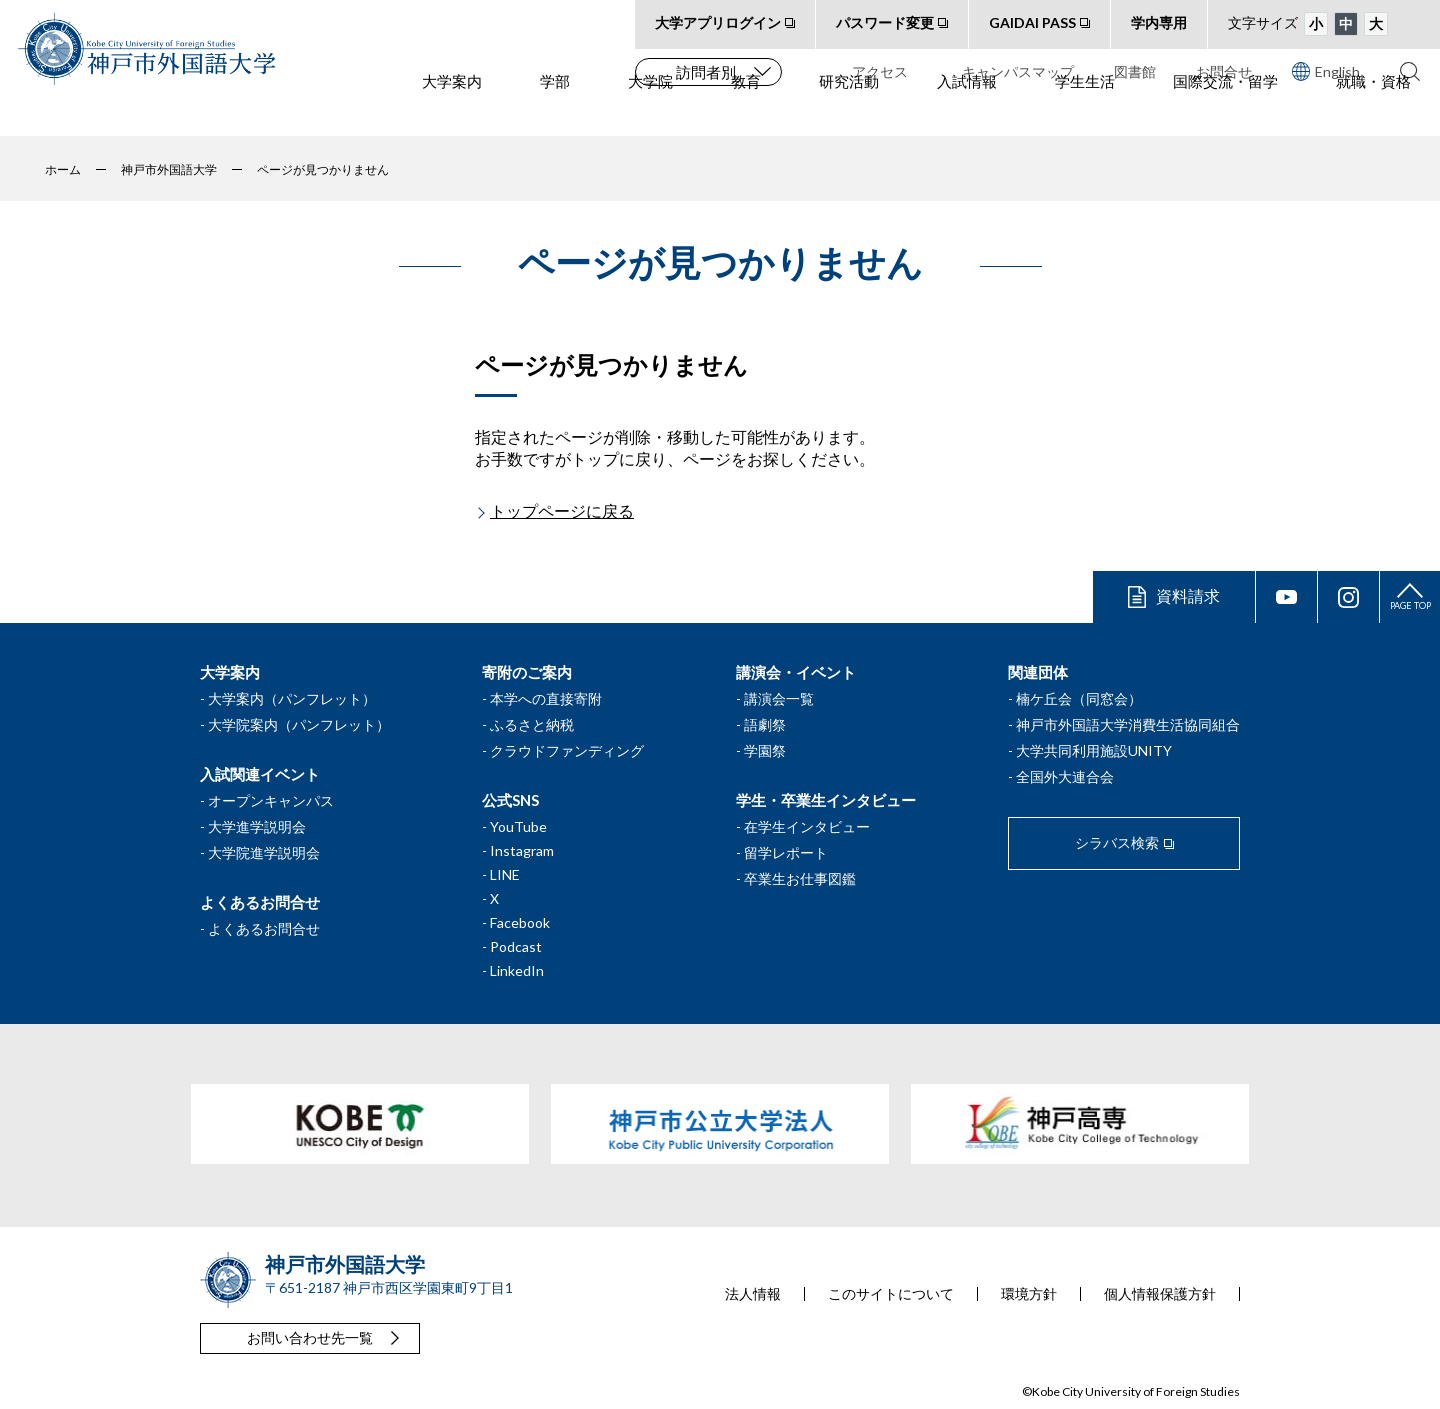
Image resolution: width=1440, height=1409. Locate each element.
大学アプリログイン (718, 22)
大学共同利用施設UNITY (1094, 750)
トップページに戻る (562, 510)
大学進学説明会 (257, 826)
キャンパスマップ (1018, 71)
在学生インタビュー (807, 826)
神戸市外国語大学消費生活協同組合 (1128, 724)
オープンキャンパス (271, 800)
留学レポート (786, 852)
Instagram (522, 850)
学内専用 (1159, 22)
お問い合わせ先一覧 (310, 1337)
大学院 (650, 111)
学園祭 (765, 750)
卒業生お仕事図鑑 (800, 878)
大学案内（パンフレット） (292, 698)
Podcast (516, 946)
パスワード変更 (885, 22)
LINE (505, 874)
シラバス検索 (1117, 842)
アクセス (880, 71)
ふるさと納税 (532, 724)
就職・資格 (1373, 111)
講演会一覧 (779, 698)
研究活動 (849, 111)
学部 (555, 111)
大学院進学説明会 (264, 852)
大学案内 (452, 111)
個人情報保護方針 (1160, 1294)
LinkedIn (517, 970)
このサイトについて (891, 1294)
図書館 (1135, 71)
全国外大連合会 (1065, 776)
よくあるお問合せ (264, 928)
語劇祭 (765, 724)
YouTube (518, 826)
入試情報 (967, 111)
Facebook (520, 922)
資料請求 (1188, 595)
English (1326, 71)
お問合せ (1224, 71)
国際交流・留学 (1225, 111)
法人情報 (753, 1294)
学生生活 (1085, 111)
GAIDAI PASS (1032, 22)
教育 (746, 111)
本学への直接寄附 (546, 698)
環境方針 (1029, 1294)
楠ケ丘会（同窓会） (1079, 698)
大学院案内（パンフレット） (299, 724)
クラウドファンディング (567, 750)
